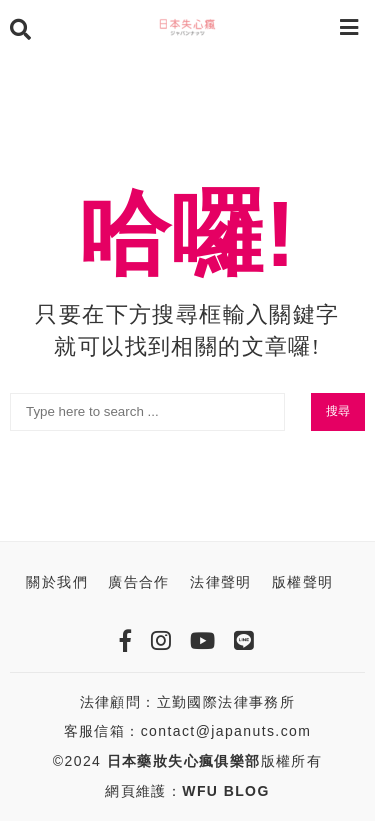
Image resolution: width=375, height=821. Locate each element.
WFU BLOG (225, 791)
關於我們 (57, 582)
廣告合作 (139, 582)
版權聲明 (303, 582)
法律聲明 (221, 582)
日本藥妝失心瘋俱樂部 (184, 761)
